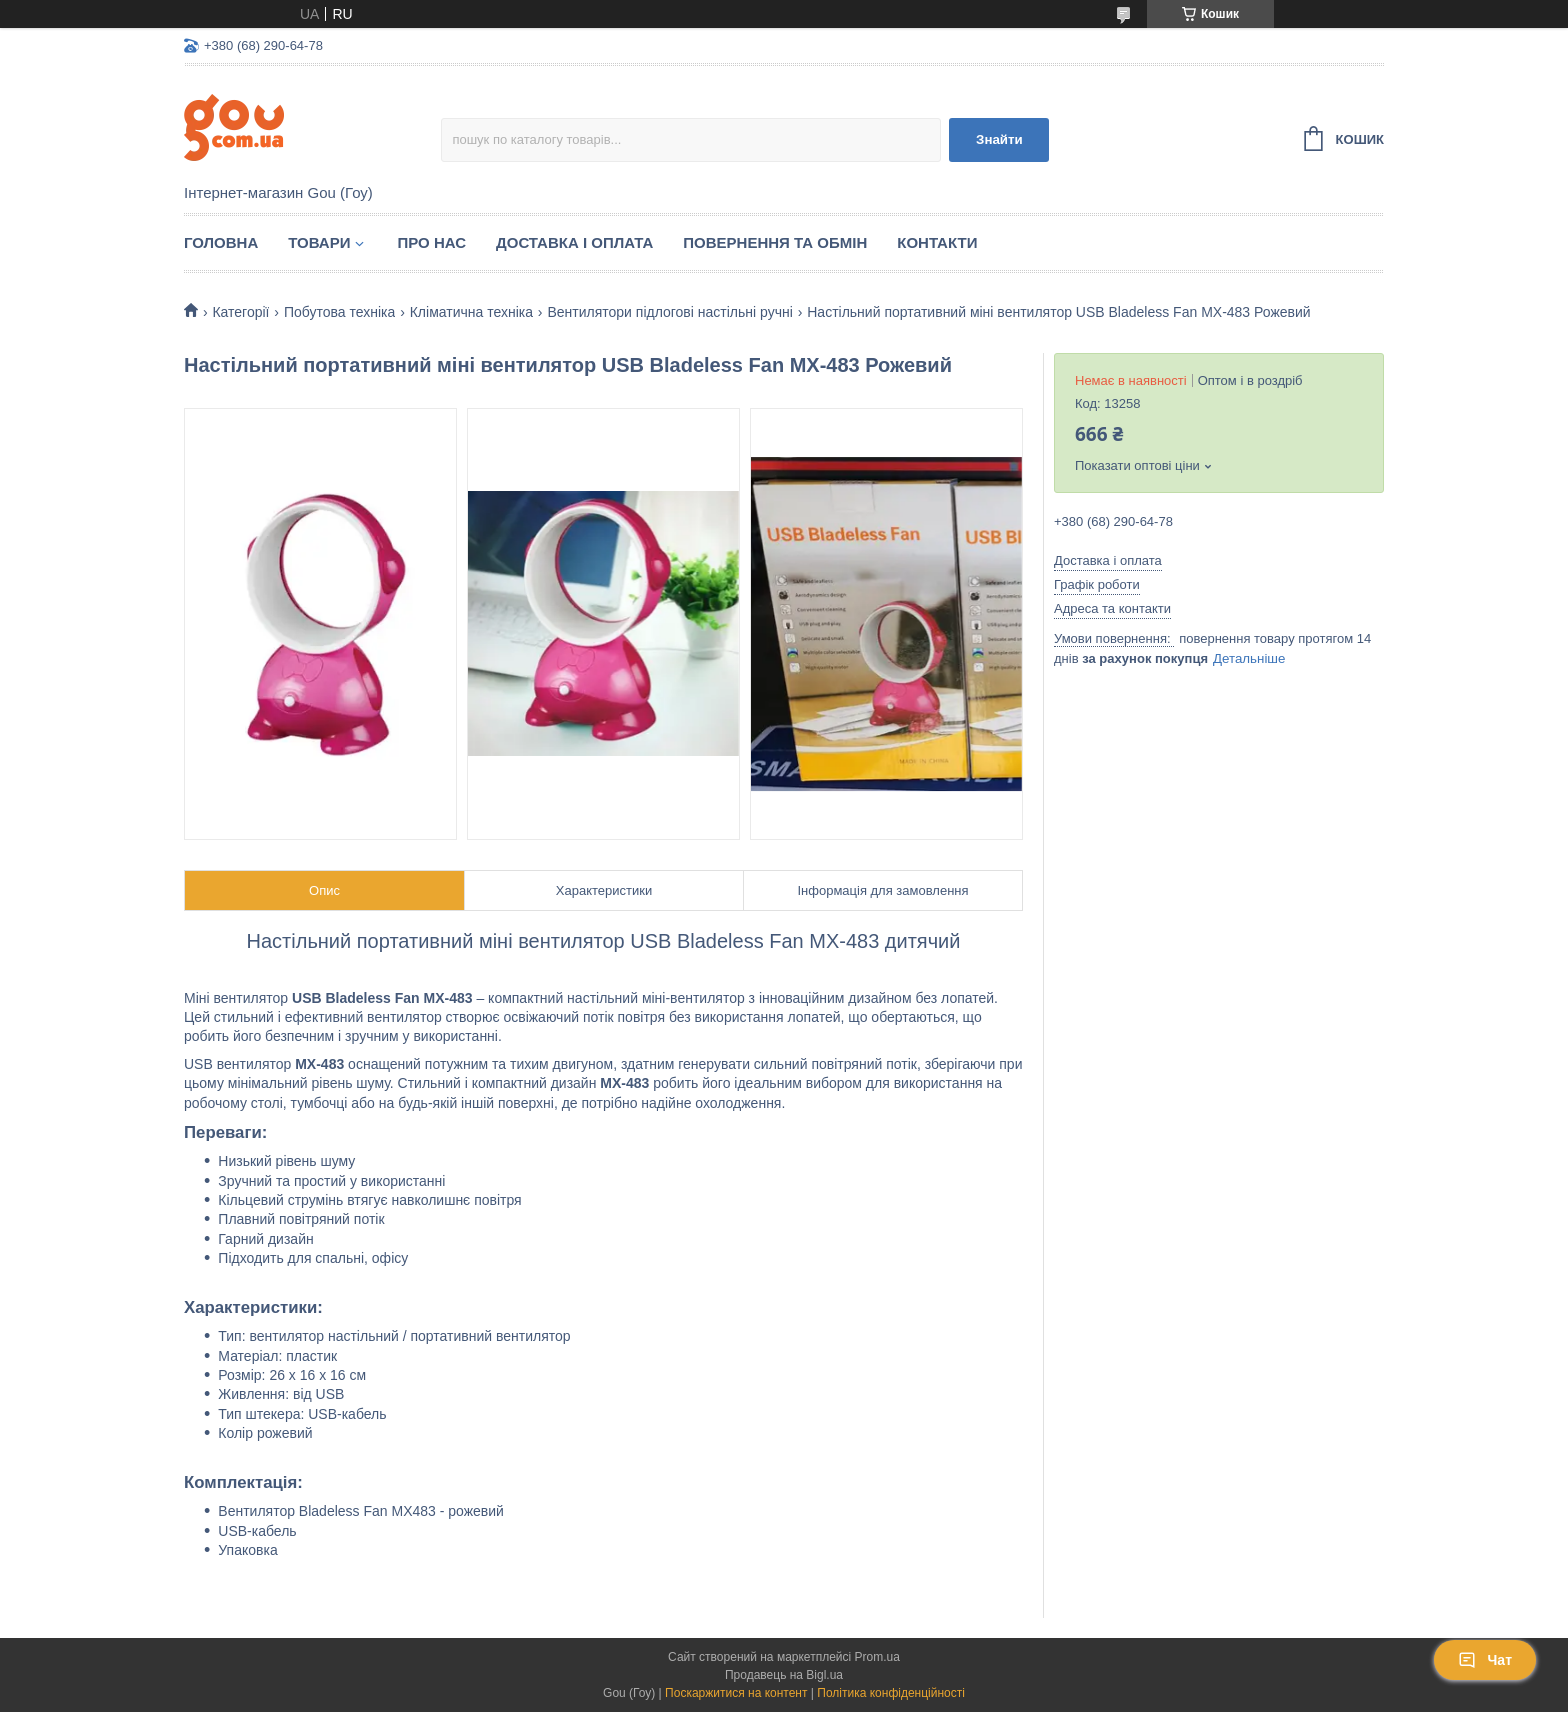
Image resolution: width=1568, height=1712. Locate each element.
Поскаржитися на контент (736, 1693)
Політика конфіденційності (891, 1693)
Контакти (937, 242)
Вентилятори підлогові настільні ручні (669, 312)
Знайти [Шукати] (999, 139)
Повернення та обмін (775, 242)
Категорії (240, 312)
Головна (221, 242)
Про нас (431, 242)
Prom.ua (877, 1657)
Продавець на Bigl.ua (784, 1675)
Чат (1485, 1660)
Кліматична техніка (471, 312)
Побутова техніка (339, 312)
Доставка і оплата (574, 242)
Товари (319, 242)
